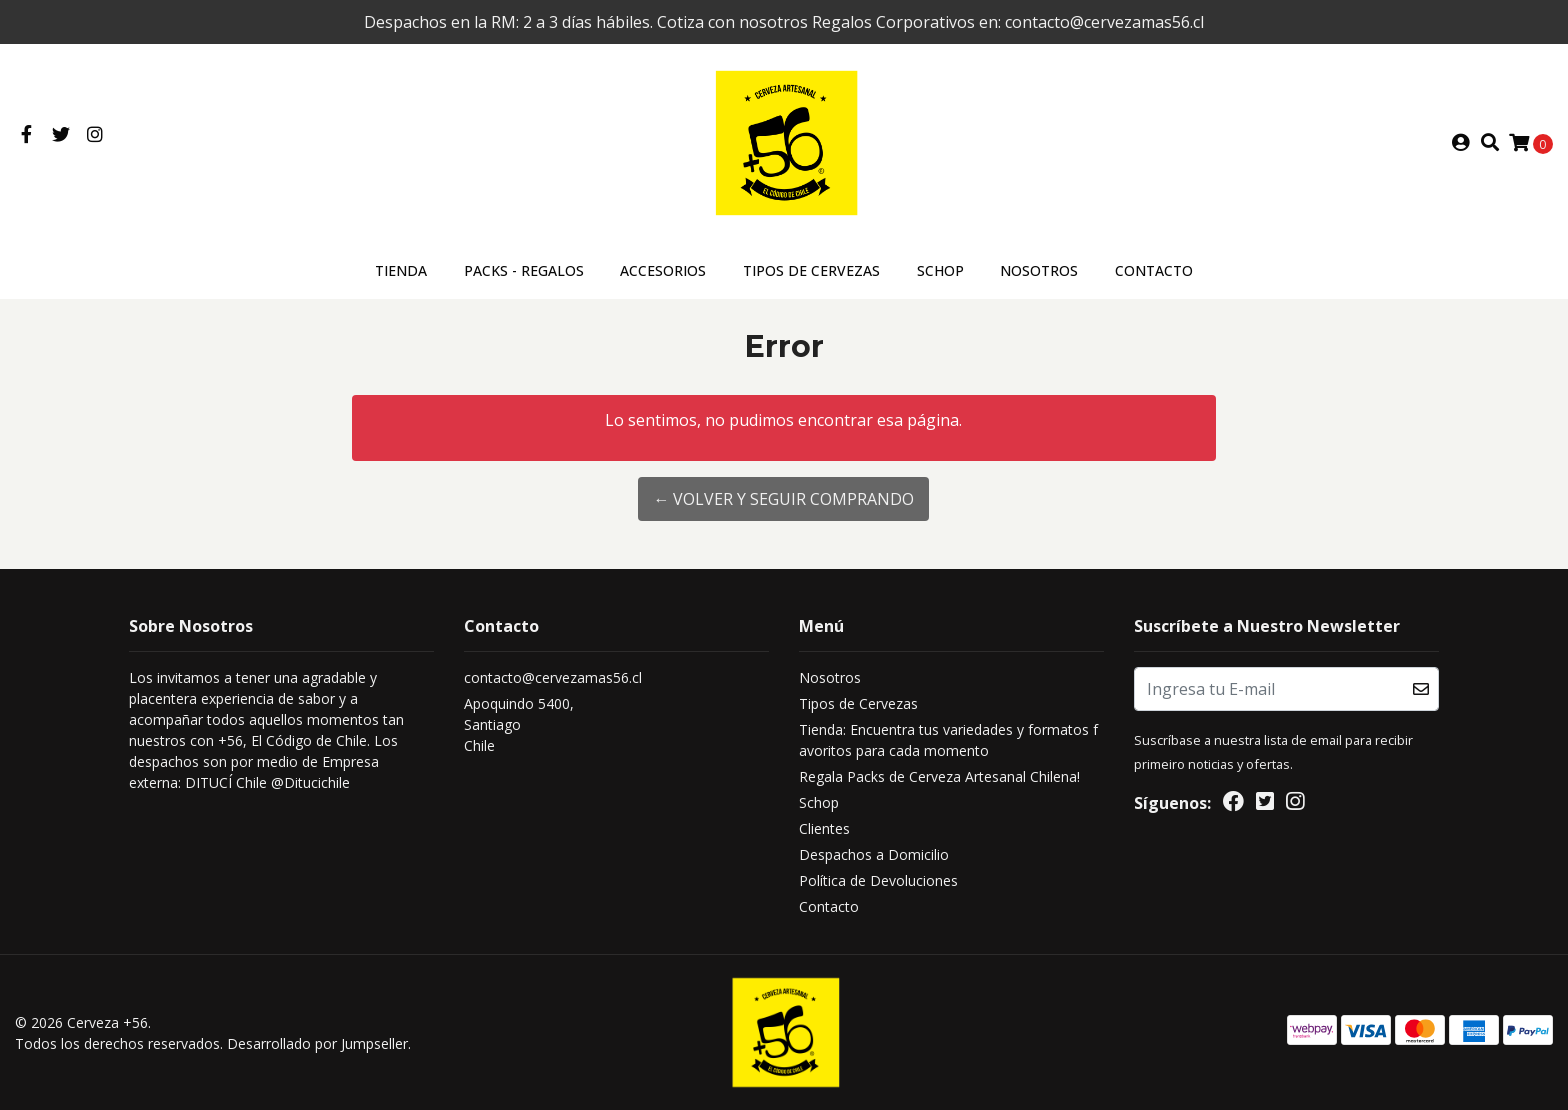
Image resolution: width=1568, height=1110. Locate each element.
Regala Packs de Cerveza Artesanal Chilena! (939, 776)
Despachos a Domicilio (874, 854)
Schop (940, 270)
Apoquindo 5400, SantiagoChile (519, 724)
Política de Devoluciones (878, 880)
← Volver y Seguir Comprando (783, 499)
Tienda (401, 270)
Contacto (1154, 270)
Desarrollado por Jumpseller (317, 1043)
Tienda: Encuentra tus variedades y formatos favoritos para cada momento (948, 740)
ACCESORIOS (663, 270)
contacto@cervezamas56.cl (553, 677)
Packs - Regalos (524, 270)
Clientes (824, 828)
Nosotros (1039, 270)
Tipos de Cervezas (811, 270)
